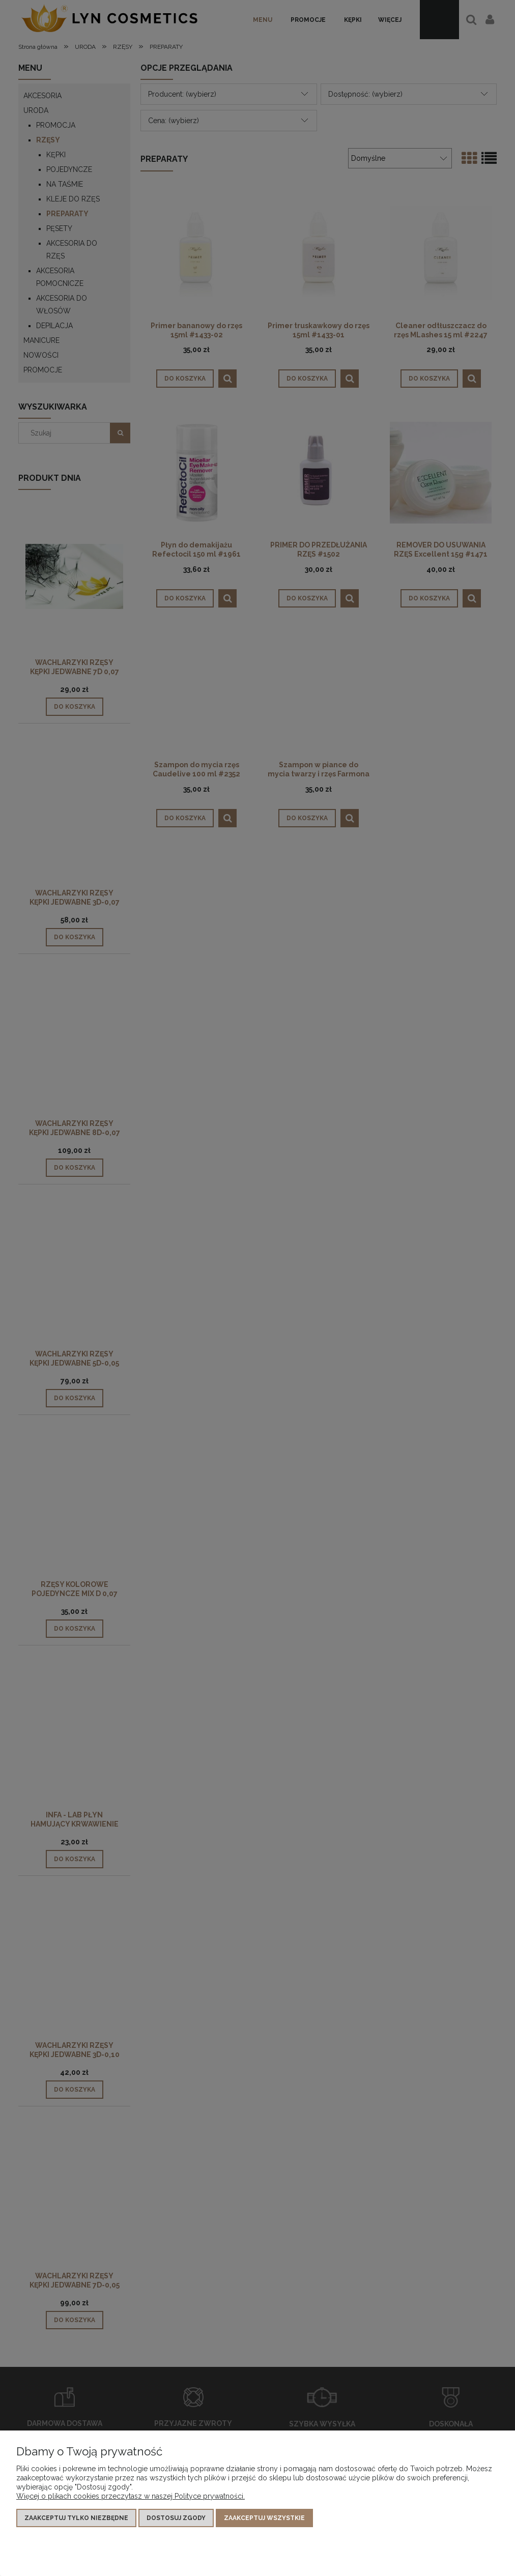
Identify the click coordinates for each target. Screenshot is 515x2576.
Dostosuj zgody (176, 2518)
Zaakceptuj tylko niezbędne (76, 2518)
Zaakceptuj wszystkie (264, 2518)
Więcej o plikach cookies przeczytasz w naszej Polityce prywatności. (130, 2496)
